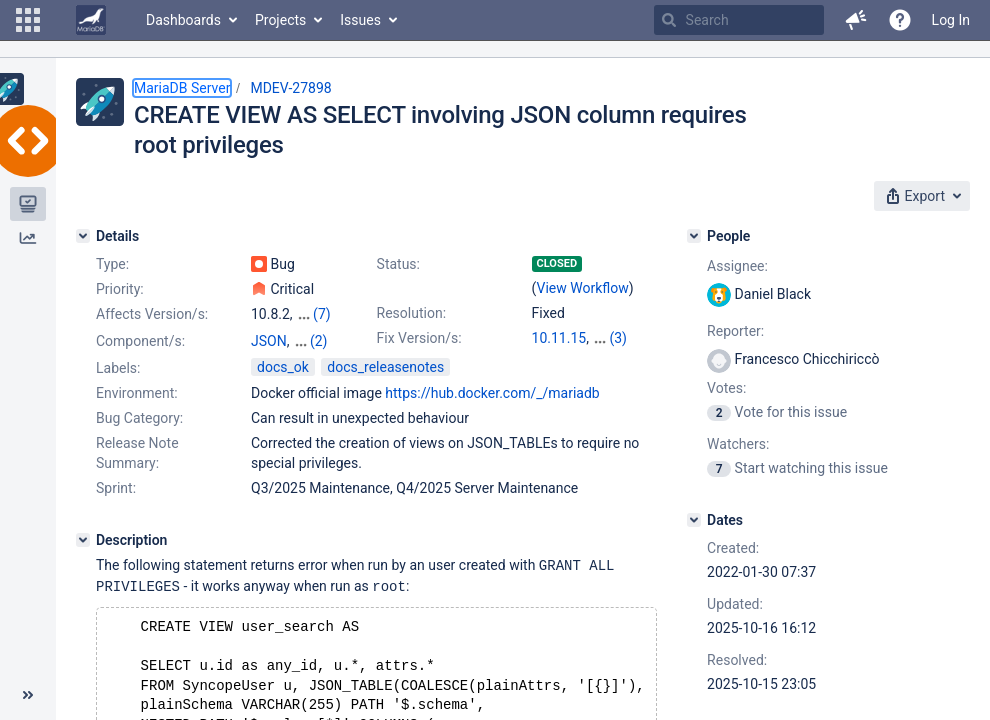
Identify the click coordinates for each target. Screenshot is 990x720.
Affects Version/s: (152, 314)
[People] (694, 236)
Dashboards (183, 20)
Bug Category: (139, 436)
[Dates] (694, 520)
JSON (269, 341)
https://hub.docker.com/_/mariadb (492, 411)
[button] (28, 20)
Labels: (118, 386)
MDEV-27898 (290, 88)
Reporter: (735, 331)
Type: (112, 264)
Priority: (120, 289)
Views (270, 361)
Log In (951, 20)
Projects (280, 20)
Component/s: (140, 341)
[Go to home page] (91, 20)
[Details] (83, 236)
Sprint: (116, 506)
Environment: (137, 411)
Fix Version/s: (419, 338)
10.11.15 (559, 338)
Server (312, 341)
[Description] (83, 558)
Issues (360, 20)
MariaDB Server (182, 88)
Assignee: (737, 266)
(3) (618, 338)
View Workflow (583, 288)
